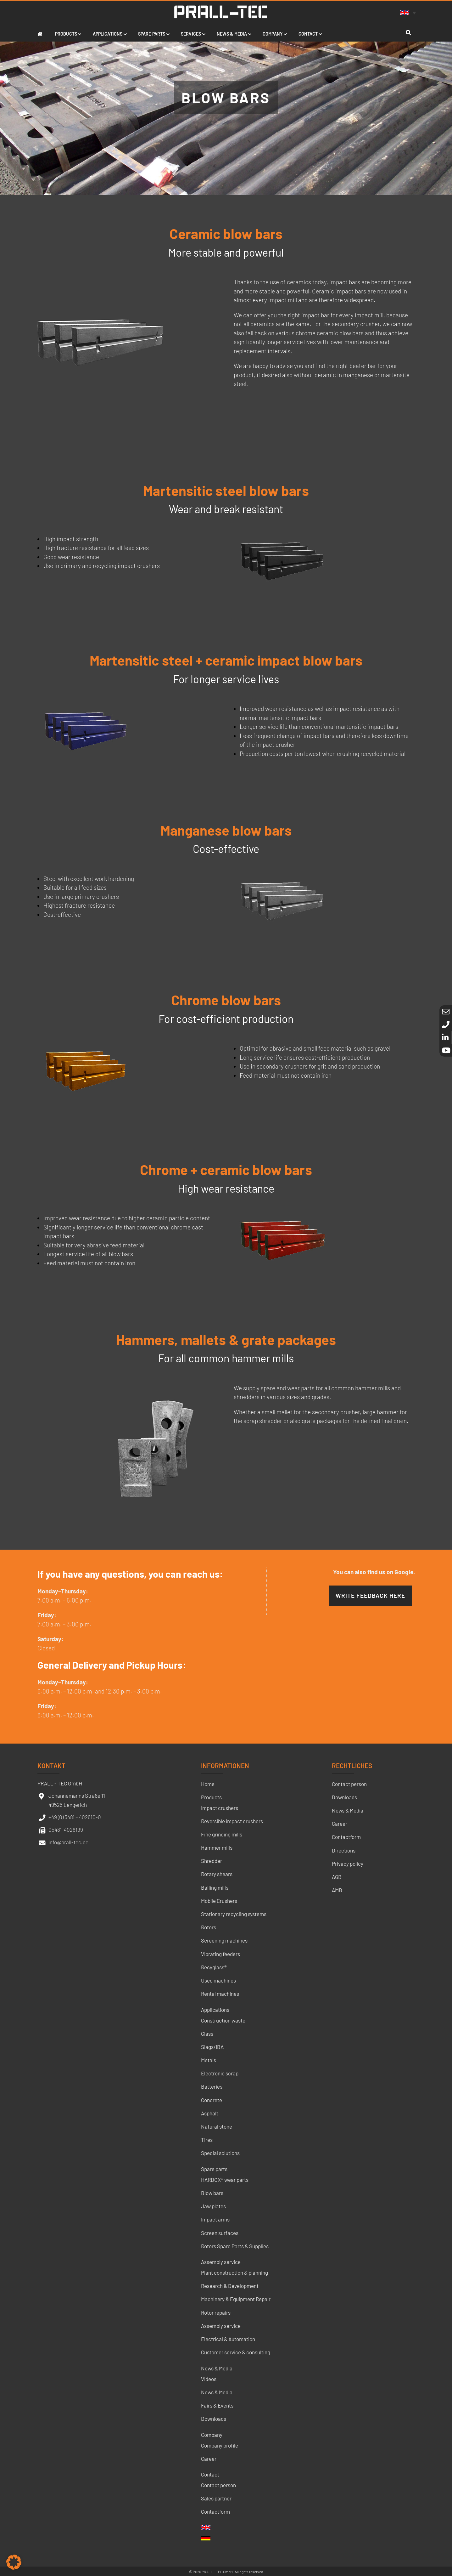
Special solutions (220, 2153)
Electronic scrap (219, 2073)
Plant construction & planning (234, 2272)
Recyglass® (214, 1967)
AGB (337, 1877)
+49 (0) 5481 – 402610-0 (74, 1817)
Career (208, 2458)
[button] (14, 2562)
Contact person (218, 2485)
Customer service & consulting (235, 2352)
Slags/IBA (212, 2047)
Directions (343, 1850)
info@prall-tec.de (68, 1842)
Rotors (208, 1927)
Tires (207, 2139)
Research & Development (230, 2286)
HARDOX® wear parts (224, 2179)
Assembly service (221, 2262)
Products (211, 1797)
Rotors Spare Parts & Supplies (235, 2246)
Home (208, 1784)
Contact (210, 2474)
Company (211, 2434)
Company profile (219, 2445)
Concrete (211, 2100)
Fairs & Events (217, 2405)
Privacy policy (347, 1863)
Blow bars (212, 2193)
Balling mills (214, 1887)
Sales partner (216, 2498)
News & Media (216, 2368)
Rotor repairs (216, 2312)
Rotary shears (216, 1874)
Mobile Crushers (219, 1901)
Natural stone (216, 2126)
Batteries (211, 2086)
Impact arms (215, 2219)
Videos (208, 2379)
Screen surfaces (219, 2233)
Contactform (215, 2511)
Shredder (211, 1861)
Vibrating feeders (220, 1954)
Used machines (218, 1980)
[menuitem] (408, 12)
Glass (207, 2033)
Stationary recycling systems (233, 1914)
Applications (215, 2009)
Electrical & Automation (228, 2339)
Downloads (213, 2418)
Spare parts (214, 2169)
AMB (337, 1890)
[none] (408, 12)
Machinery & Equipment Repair (236, 2299)
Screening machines (224, 1940)
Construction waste (223, 2020)
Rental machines (220, 1993)
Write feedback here (370, 1595)
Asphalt (209, 2113)
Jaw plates (213, 2206)
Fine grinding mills (221, 1834)
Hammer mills (216, 1847)
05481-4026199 (65, 1829)
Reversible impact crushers (232, 1821)
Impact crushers (219, 1808)
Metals (208, 2060)
